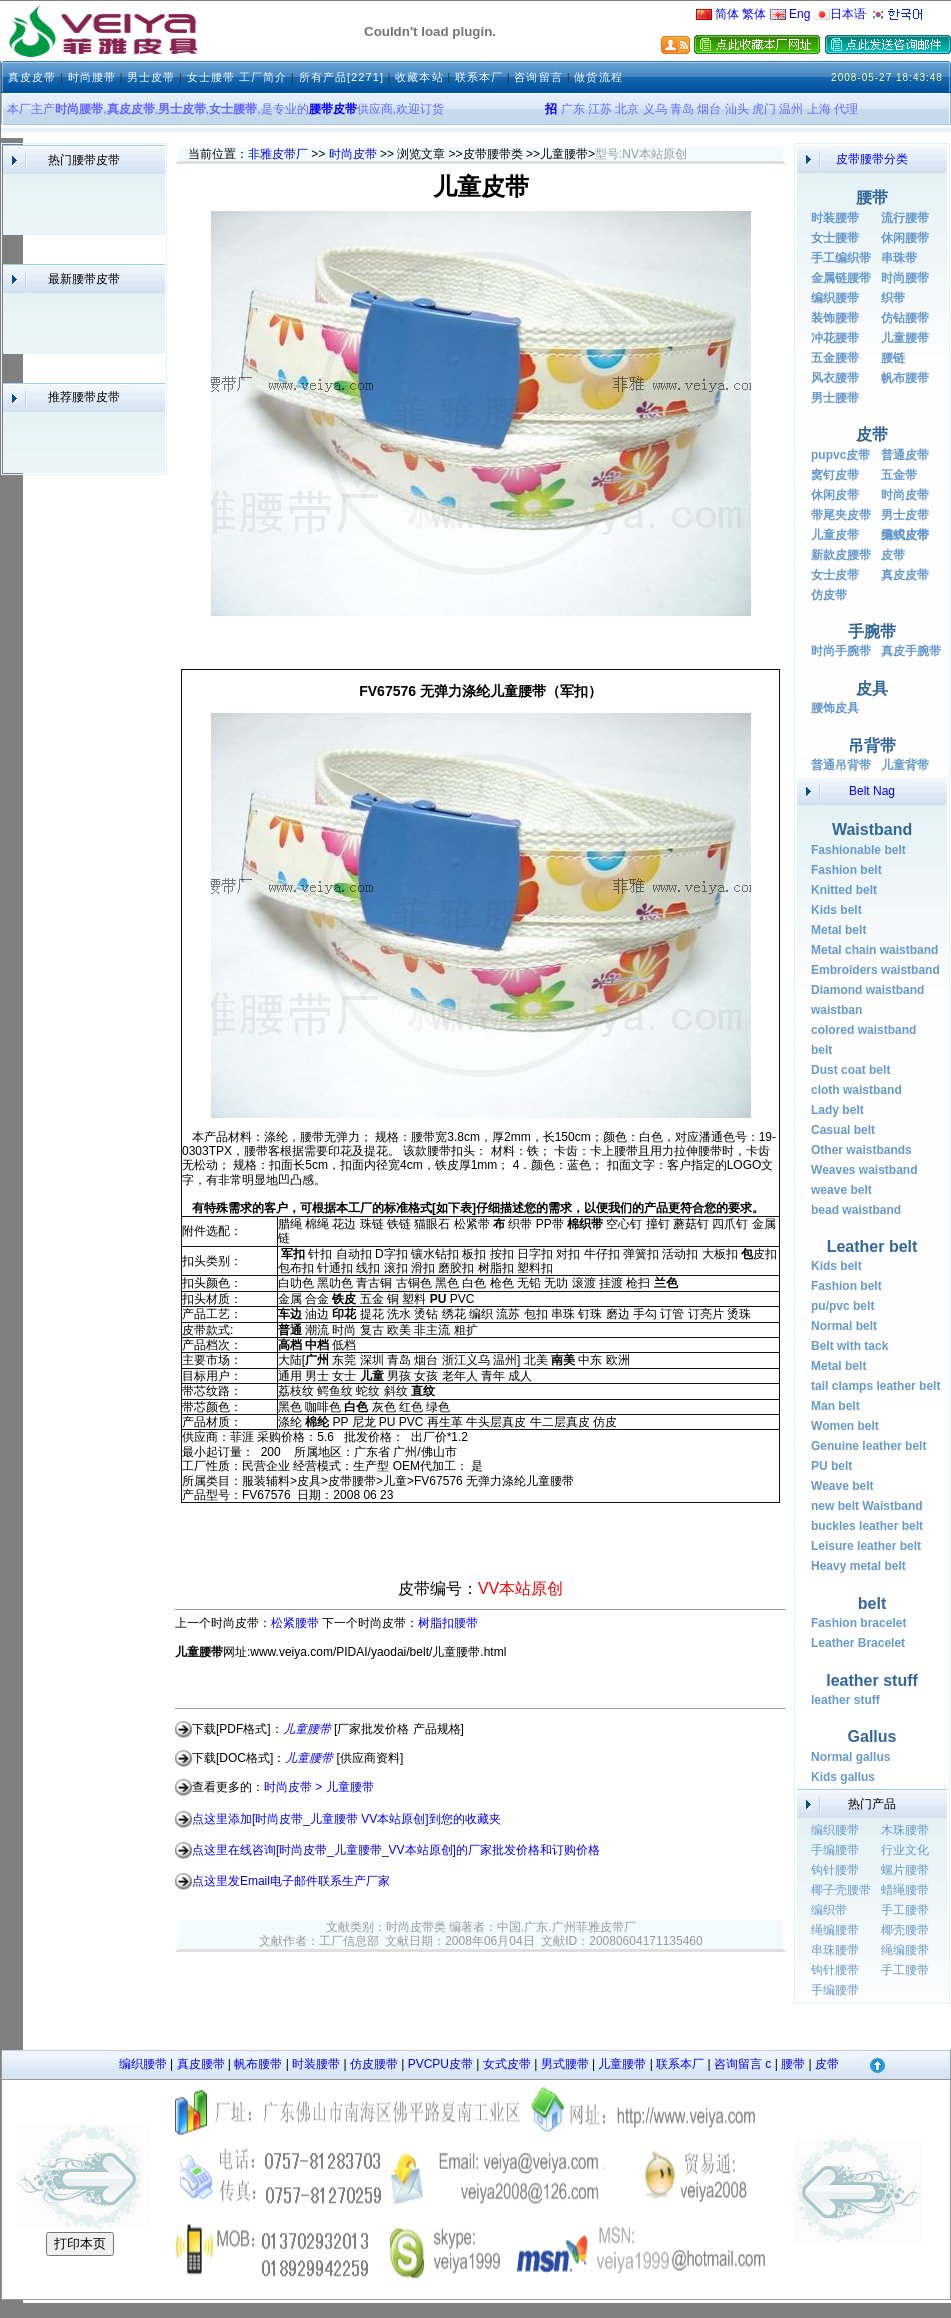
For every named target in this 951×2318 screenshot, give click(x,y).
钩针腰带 (835, 1870)
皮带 (827, 2064)
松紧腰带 (295, 1623)
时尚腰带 (92, 77)
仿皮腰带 (374, 2064)
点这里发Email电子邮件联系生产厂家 (291, 1881)
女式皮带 (507, 2064)
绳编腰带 (835, 1930)
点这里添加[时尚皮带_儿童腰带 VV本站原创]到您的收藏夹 (346, 1818)
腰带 (793, 2064)
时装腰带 (316, 2064)
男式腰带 (565, 2064)
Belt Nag (872, 791)
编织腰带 (835, 1830)
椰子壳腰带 (841, 1890)
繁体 (754, 14)
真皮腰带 (201, 2064)
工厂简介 (263, 77)
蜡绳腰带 (905, 1890)
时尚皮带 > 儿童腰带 (319, 1787)
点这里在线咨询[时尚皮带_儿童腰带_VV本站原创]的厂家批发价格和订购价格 (396, 1850)
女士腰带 (211, 77)
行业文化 (905, 1850)
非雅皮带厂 (278, 154)
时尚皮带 (353, 154)
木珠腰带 (905, 1830)
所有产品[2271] (342, 77)
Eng (790, 14)
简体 (717, 14)
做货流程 (598, 77)
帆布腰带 (258, 2064)
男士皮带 (151, 77)
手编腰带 (835, 1850)
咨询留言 (540, 77)
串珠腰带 (835, 1950)
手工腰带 (905, 1910)
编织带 (829, 1910)
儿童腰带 (622, 2064)
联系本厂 (479, 77)
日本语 (840, 14)
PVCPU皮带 (440, 2064)
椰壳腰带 (905, 1930)
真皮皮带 (32, 77)
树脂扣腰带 (448, 1623)
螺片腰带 (905, 1870)
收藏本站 (419, 77)
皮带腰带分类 (872, 159)
